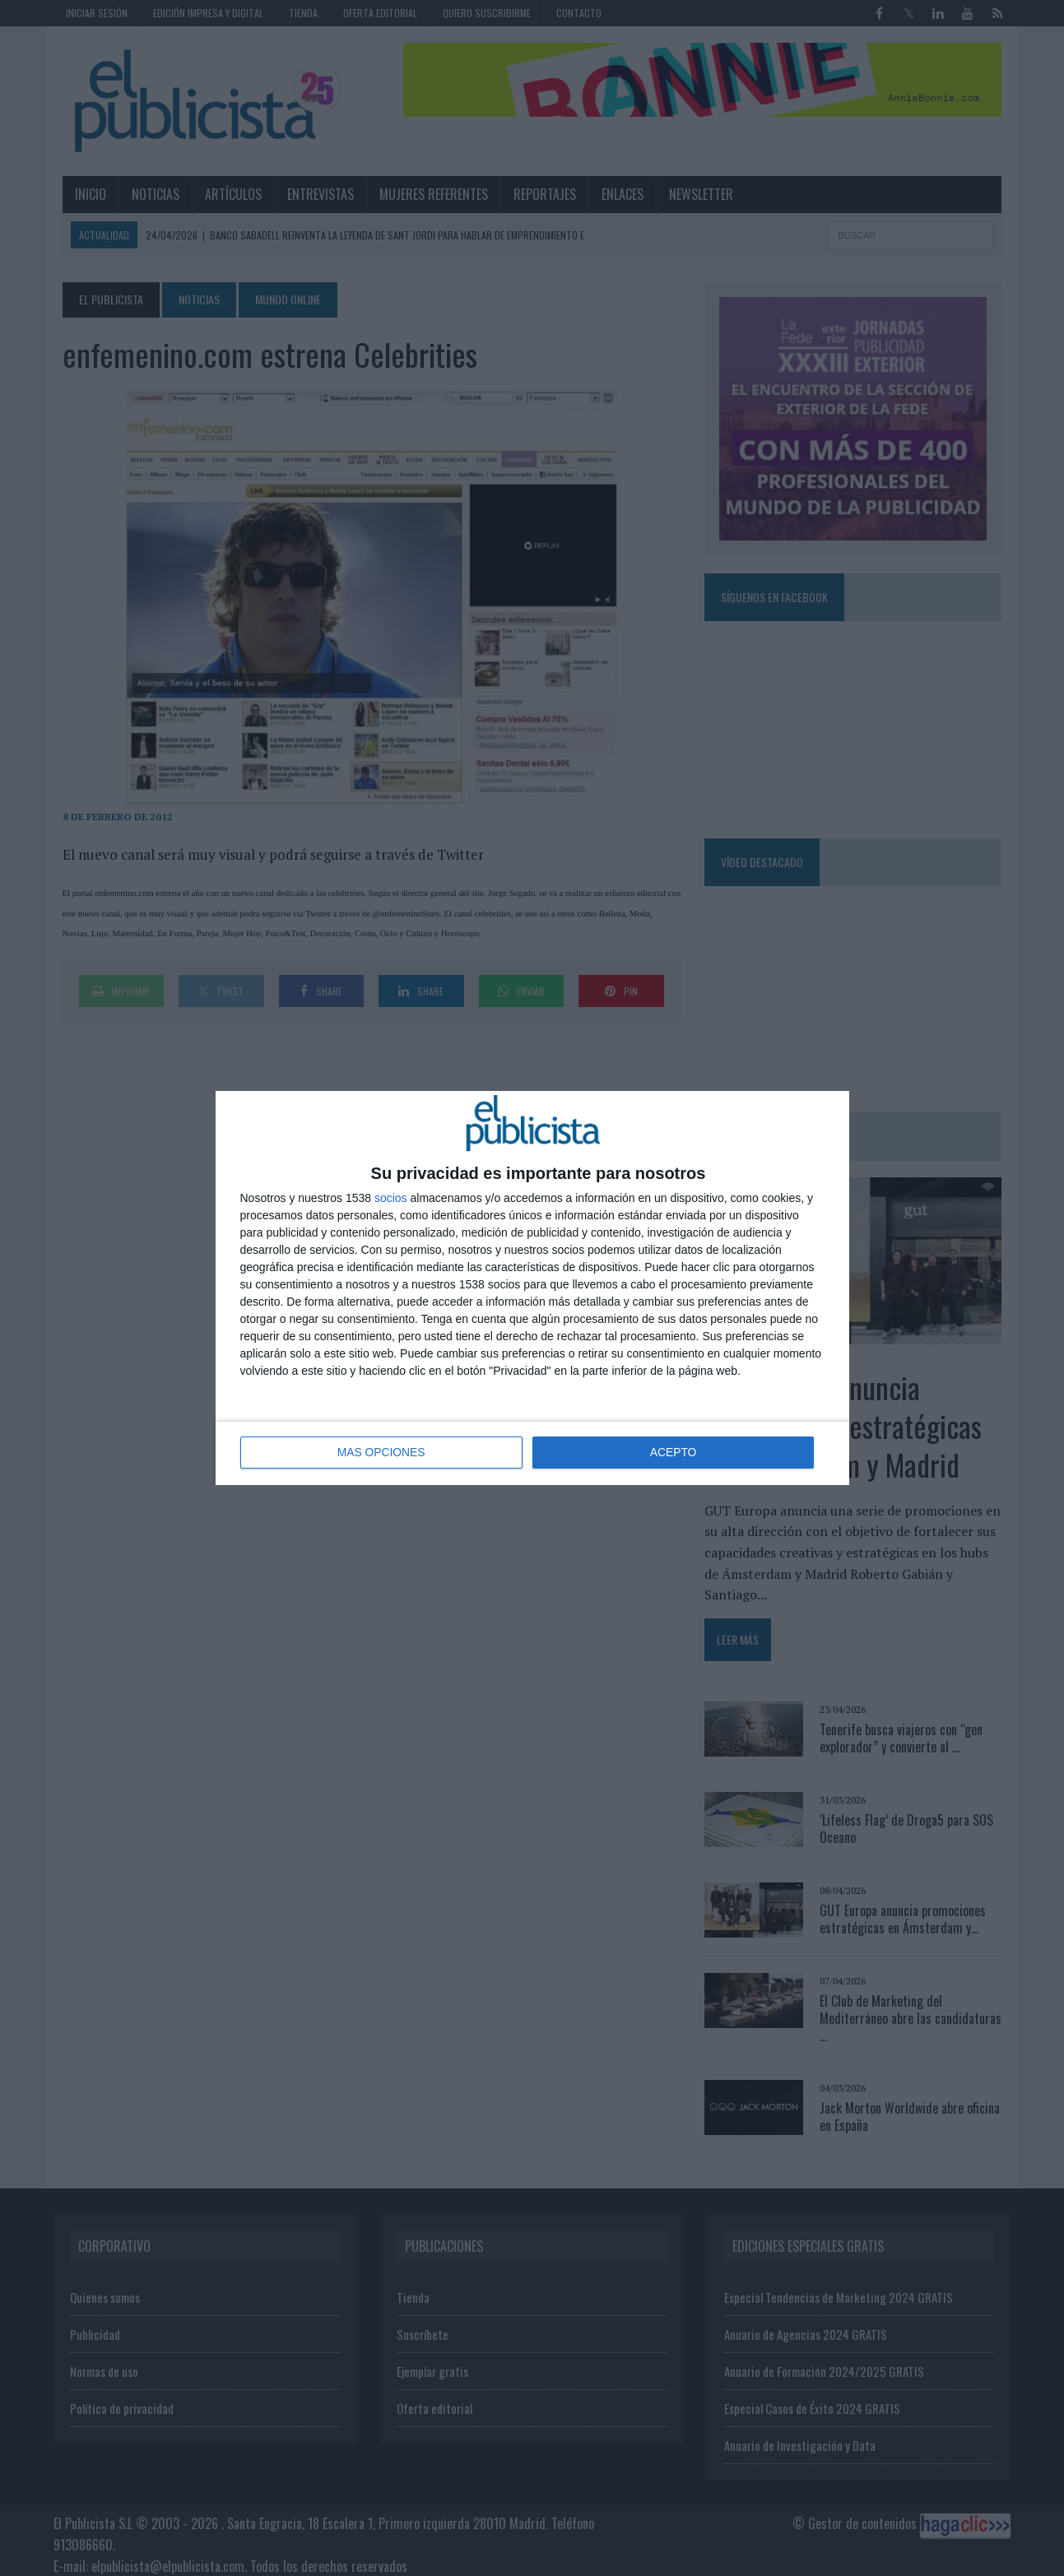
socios (390, 1198)
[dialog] (532, 1287)
